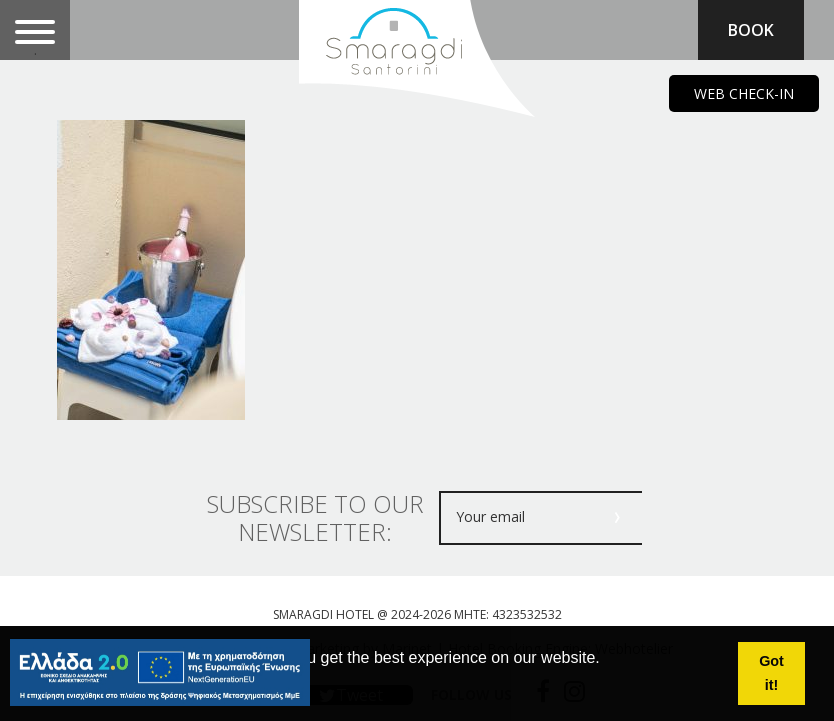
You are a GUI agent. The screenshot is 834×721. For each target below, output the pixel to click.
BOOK (751, 30)
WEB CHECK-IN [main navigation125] (744, 93)
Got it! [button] (771, 673)
